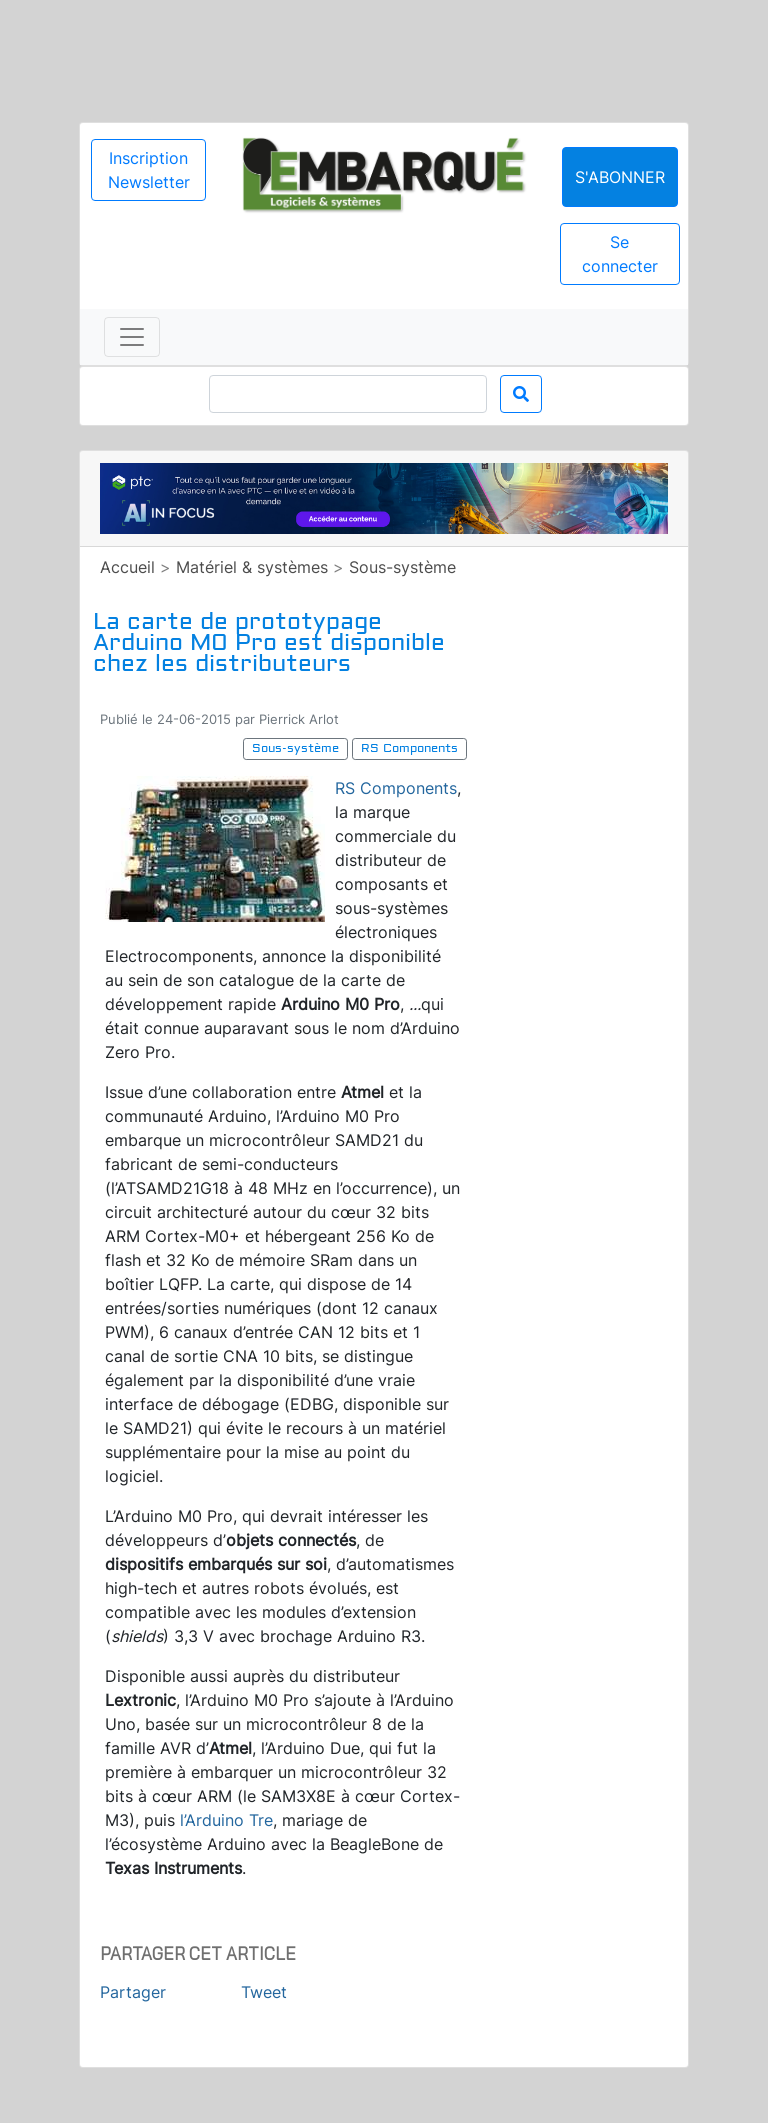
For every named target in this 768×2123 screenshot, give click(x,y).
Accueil (127, 567)
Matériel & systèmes (252, 567)
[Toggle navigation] (132, 337)
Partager (133, 1992)
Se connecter (620, 254)
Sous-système (402, 567)
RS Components (396, 788)
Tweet (264, 1992)
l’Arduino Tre (226, 1820)
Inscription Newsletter (149, 170)
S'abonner (620, 177)
